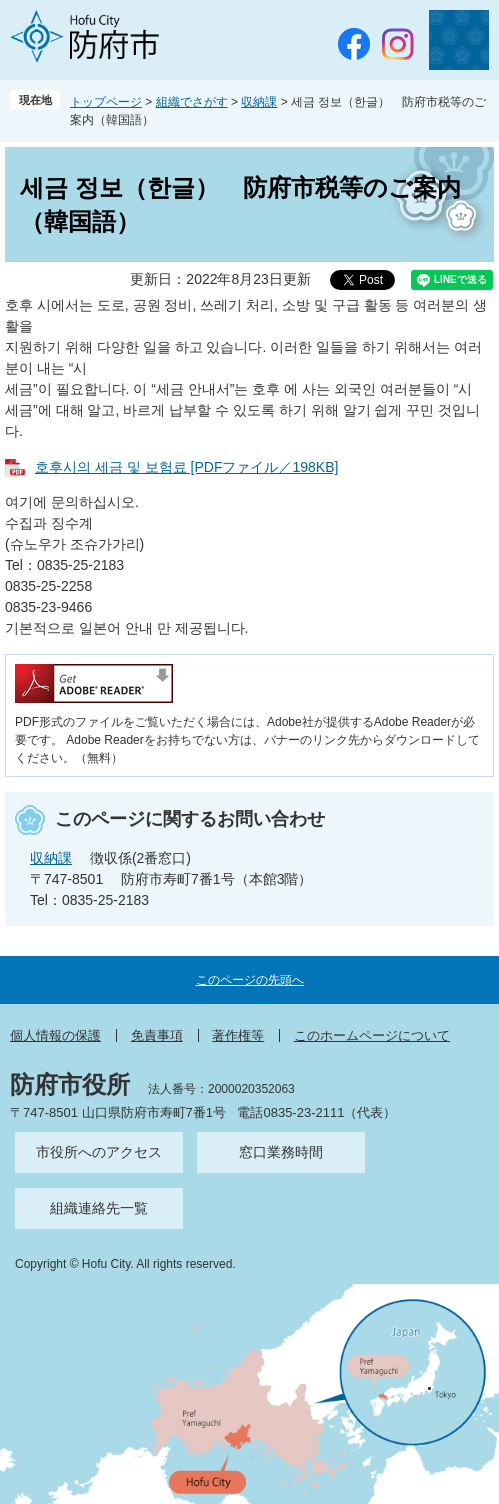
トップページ (106, 102)
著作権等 (238, 1035)
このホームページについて (372, 1035)
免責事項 (157, 1035)
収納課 (259, 102)
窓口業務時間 (281, 1152)
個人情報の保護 (55, 1035)
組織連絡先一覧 (99, 1208)
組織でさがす (192, 102)
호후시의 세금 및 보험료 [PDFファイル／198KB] (186, 467)
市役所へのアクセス (99, 1152)
